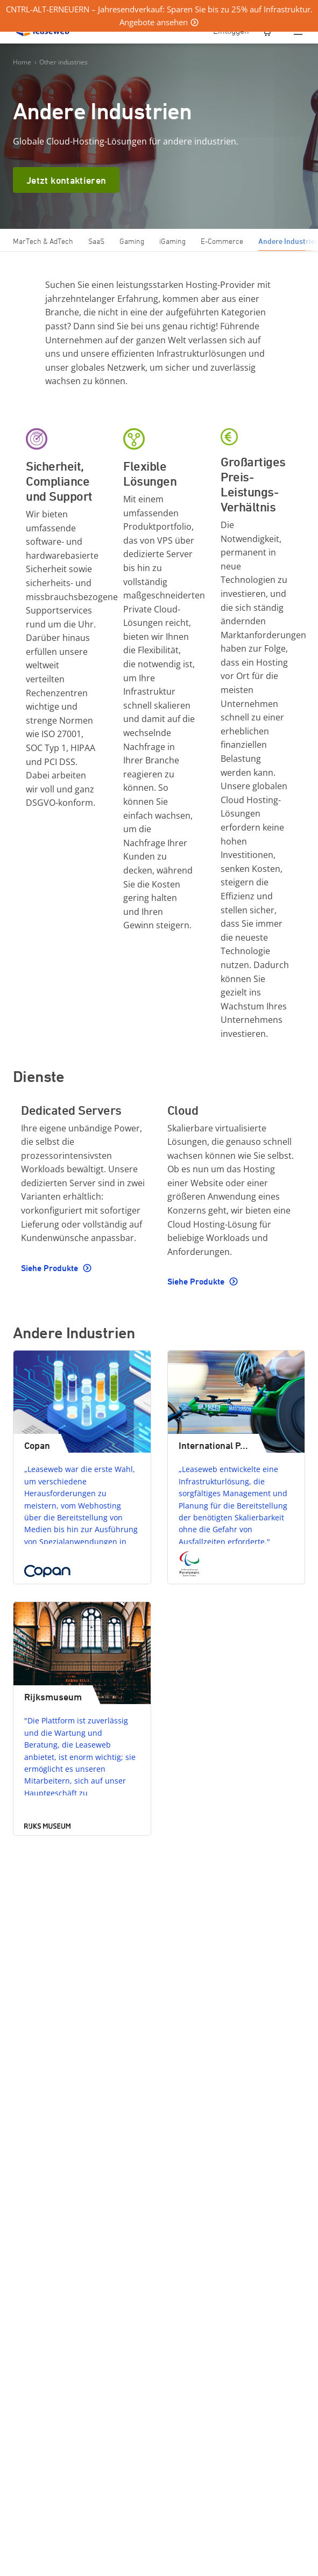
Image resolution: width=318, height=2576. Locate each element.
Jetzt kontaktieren (66, 180)
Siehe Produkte (50, 1268)
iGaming (172, 241)
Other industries (63, 62)
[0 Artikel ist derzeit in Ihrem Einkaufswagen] (268, 32)
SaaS (96, 241)
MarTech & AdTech (43, 241)
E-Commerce (222, 241)
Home (22, 62)
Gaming (131, 241)
